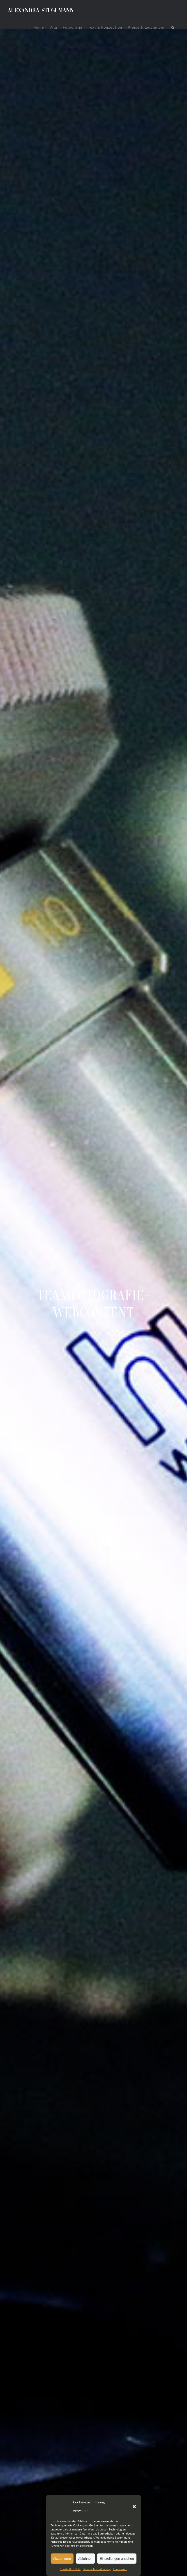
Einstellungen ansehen (117, 2558)
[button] (134, 2506)
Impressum (120, 2569)
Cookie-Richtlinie (70, 2569)
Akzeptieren (62, 2558)
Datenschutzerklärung (97, 2569)
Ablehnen (85, 2558)
